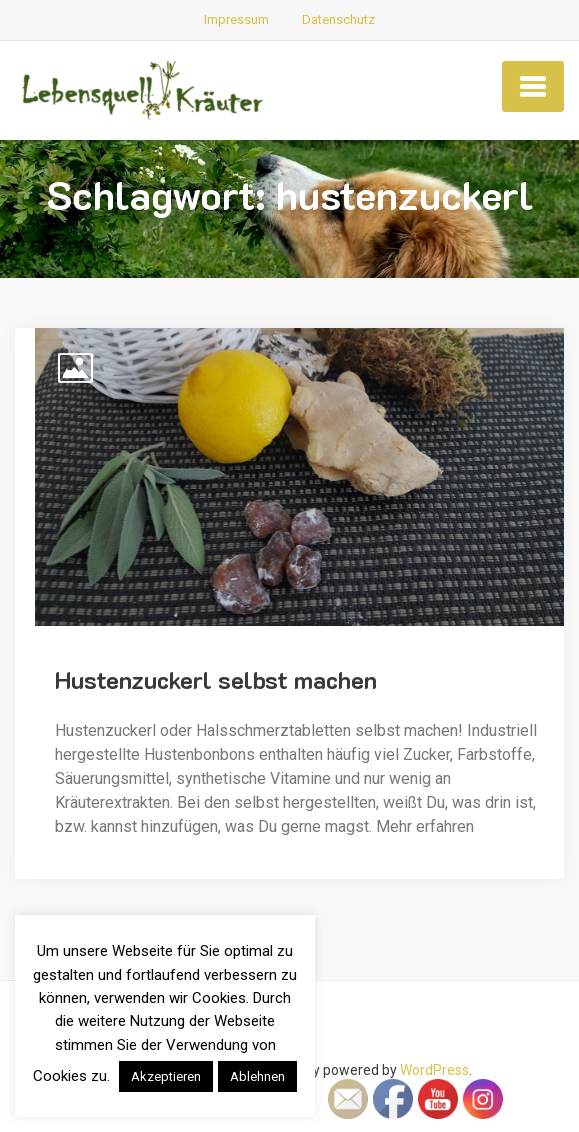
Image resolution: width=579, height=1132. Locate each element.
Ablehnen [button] (257, 1076)
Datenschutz (338, 19)
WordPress (434, 1070)
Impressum (236, 19)
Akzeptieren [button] (166, 1076)
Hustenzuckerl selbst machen (216, 679)
